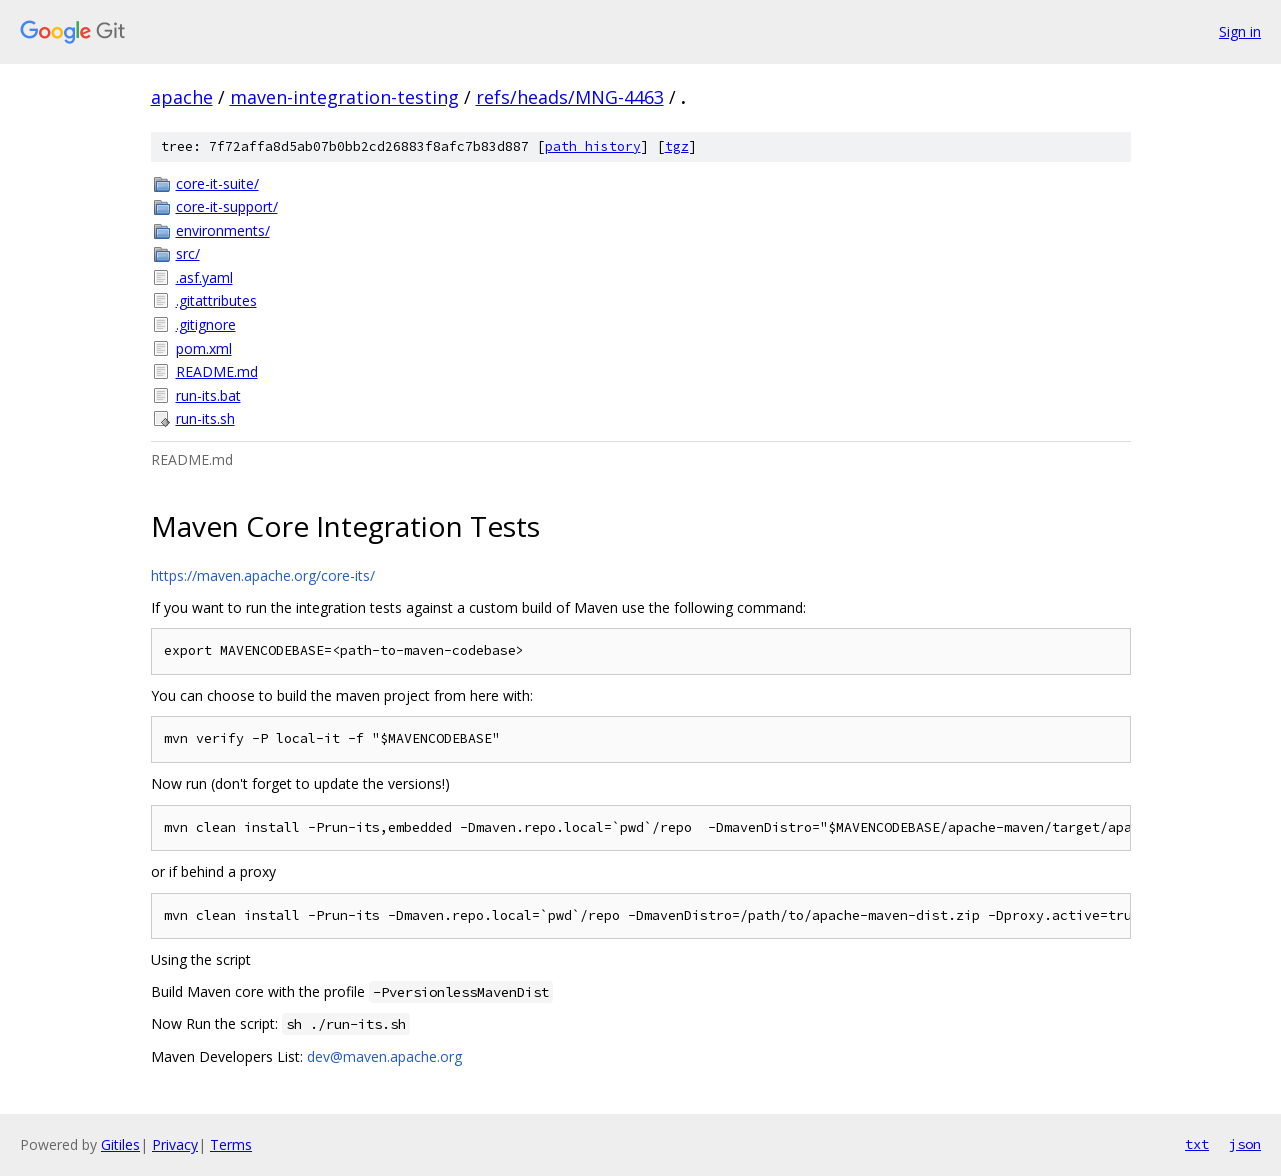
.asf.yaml (204, 277)
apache (182, 97)
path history (593, 146)
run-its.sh (205, 418)
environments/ (223, 230)
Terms (231, 1144)
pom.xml (204, 348)
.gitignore (206, 324)
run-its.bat (208, 395)
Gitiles (120, 1144)
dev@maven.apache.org (384, 1056)
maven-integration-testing (344, 97)
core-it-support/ (227, 206)
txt (1197, 1144)
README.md (217, 371)
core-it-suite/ (217, 183)
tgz (677, 146)
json (1245, 1144)
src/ (188, 253)
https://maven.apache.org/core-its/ (263, 575)
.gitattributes (216, 300)
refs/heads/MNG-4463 (570, 97)
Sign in (1240, 31)
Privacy (175, 1144)
